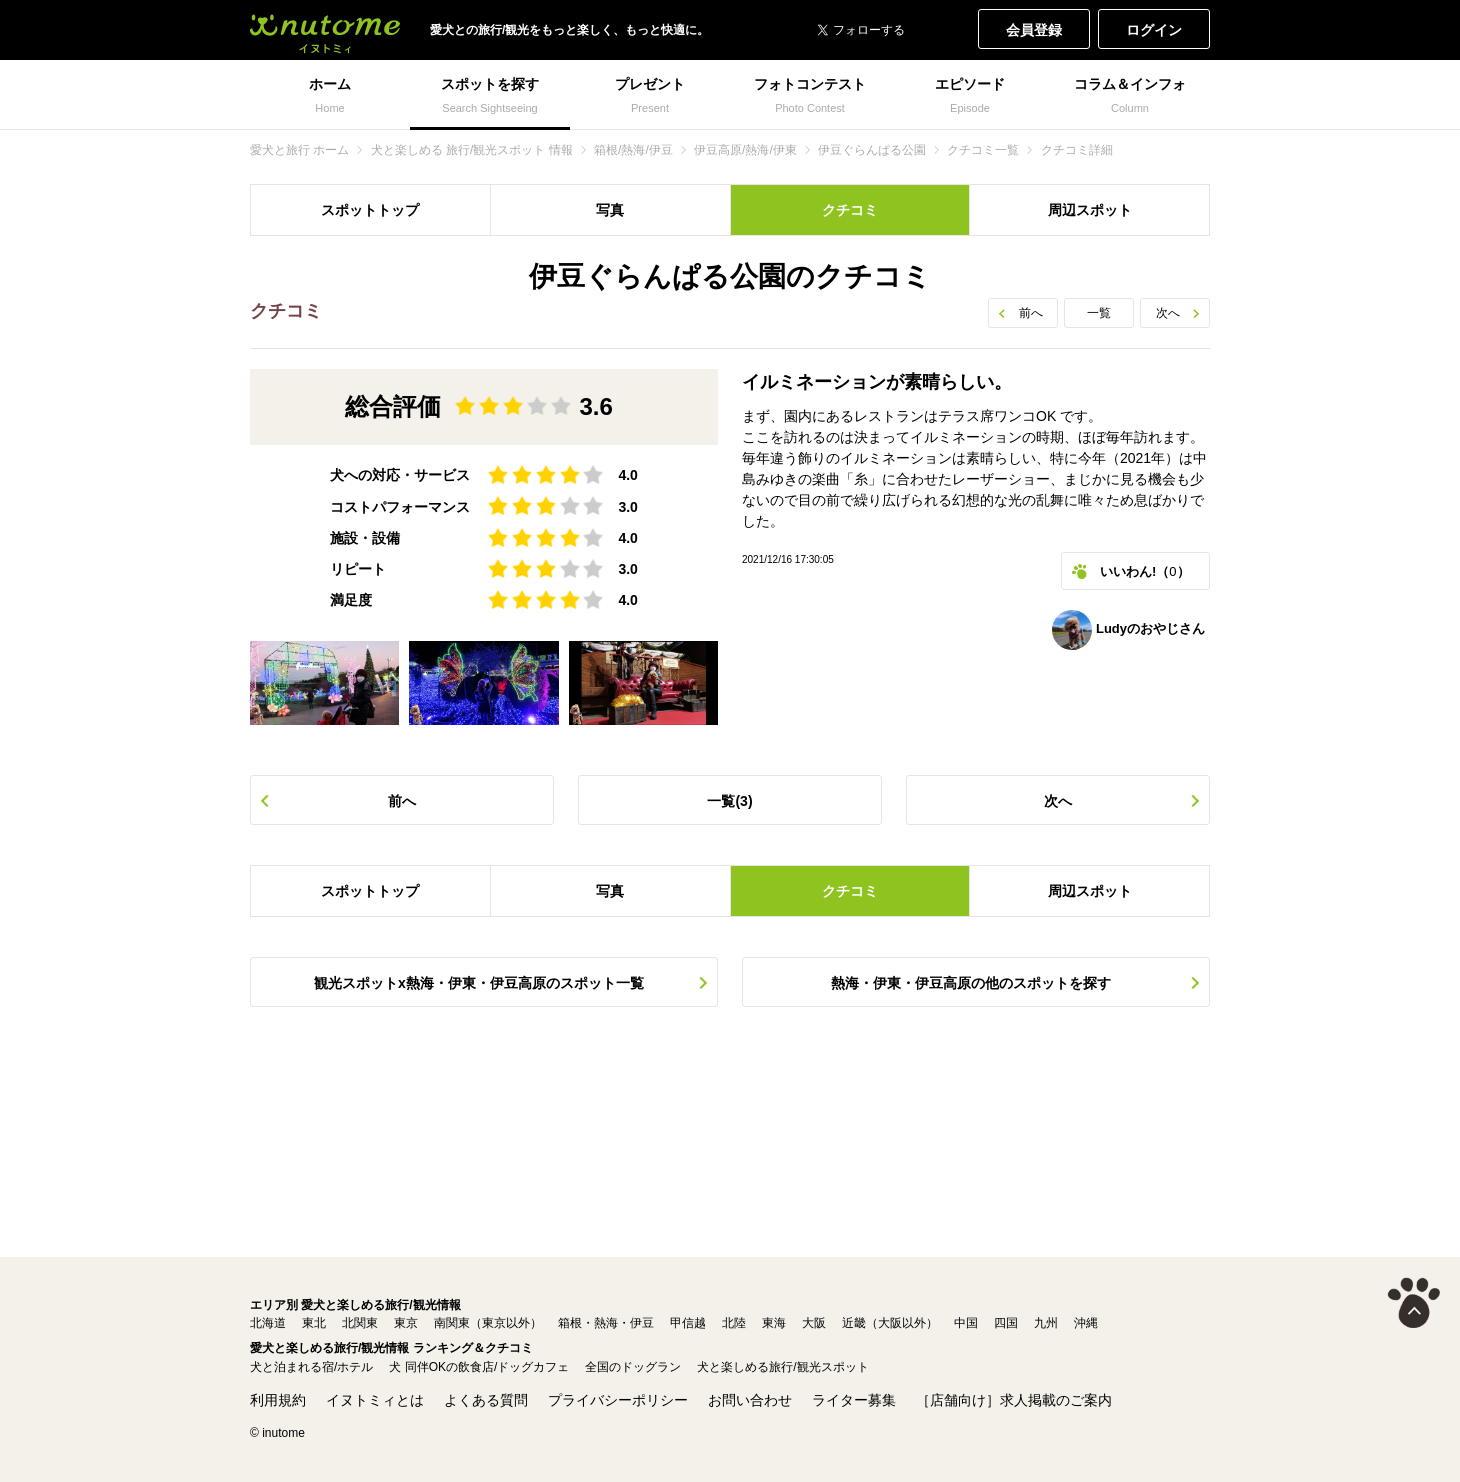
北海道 (268, 1323)
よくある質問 (486, 1400)
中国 (966, 1323)
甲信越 (688, 1323)
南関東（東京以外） (488, 1323)
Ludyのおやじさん (1128, 630)
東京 (406, 1323)
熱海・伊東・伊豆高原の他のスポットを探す (971, 983)
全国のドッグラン (633, 1367)
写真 (610, 210)
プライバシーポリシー (618, 1400)
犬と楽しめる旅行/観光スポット (782, 1367)
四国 (1006, 1323)
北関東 (360, 1323)
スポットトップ (370, 210)
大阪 (814, 1323)
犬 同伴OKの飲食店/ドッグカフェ (479, 1367)
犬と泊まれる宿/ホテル (311, 1367)
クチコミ (850, 210)
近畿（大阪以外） (890, 1323)
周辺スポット (1090, 210)
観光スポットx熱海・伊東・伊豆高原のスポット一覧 (479, 983)
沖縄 (1086, 1323)
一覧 (1099, 313)
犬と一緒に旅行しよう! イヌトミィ (325, 30)
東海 (774, 1323)
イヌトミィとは (375, 1400)
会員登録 (1034, 30)
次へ (1168, 313)
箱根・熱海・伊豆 (606, 1323)
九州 (1046, 1323)
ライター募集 (854, 1400)
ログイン (1154, 30)
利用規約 (278, 1400)
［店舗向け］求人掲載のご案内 (1014, 1400)
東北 (314, 1323)
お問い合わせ (750, 1400)
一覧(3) (729, 801)
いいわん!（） (1145, 571)
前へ (1031, 313)
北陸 (734, 1323)
